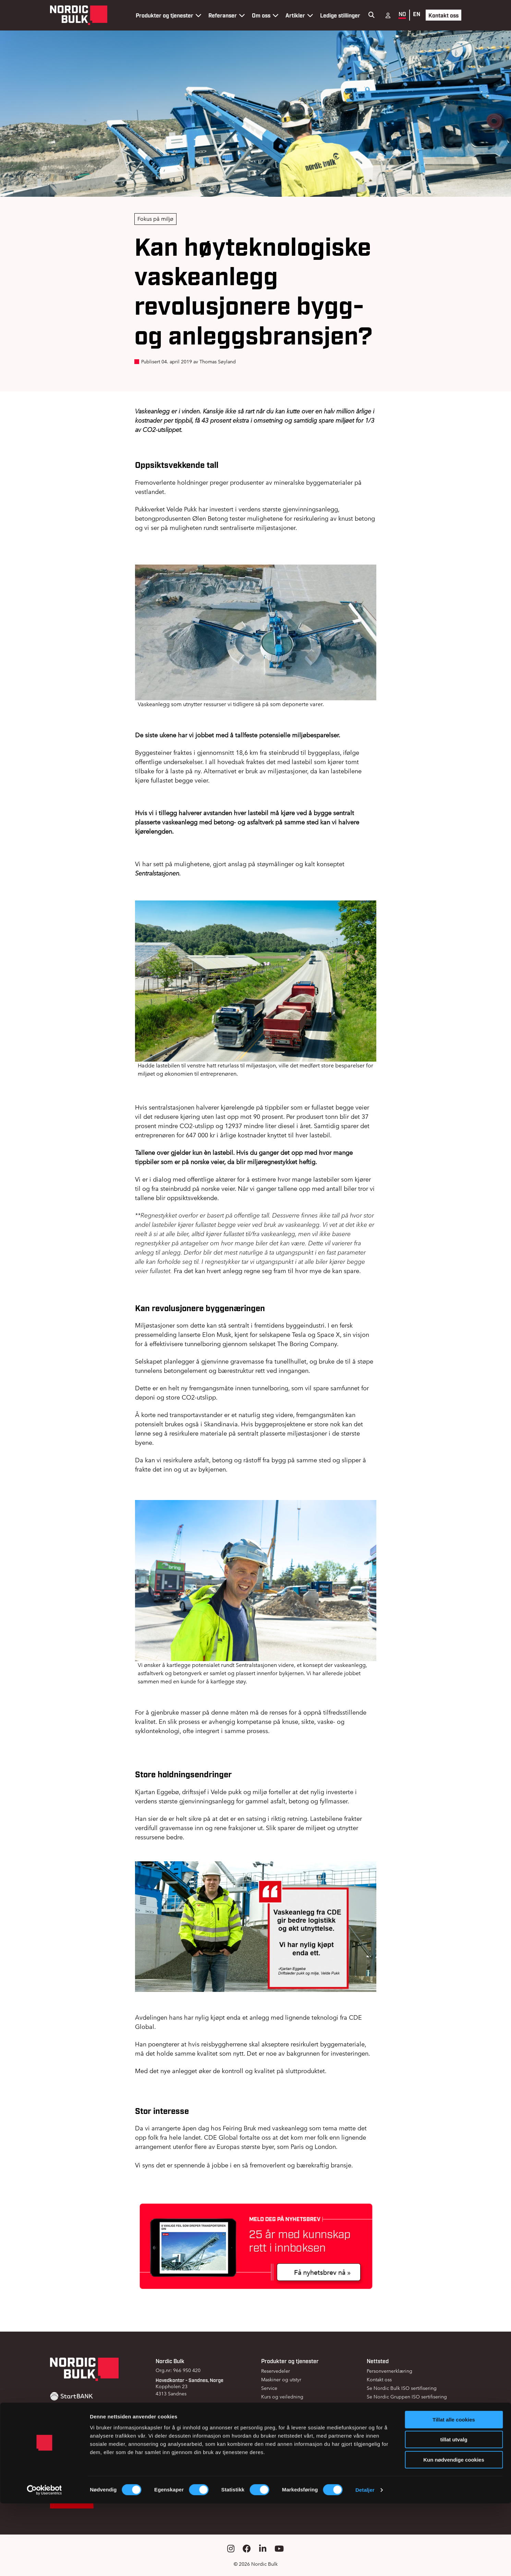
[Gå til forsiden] (78, 15)
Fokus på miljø (155, 219)
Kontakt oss (443, 15)
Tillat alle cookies (454, 2492)
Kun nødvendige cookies (453, 2532)
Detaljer (365, 2562)
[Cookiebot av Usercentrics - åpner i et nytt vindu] (44, 2562)
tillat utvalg (453, 2512)
